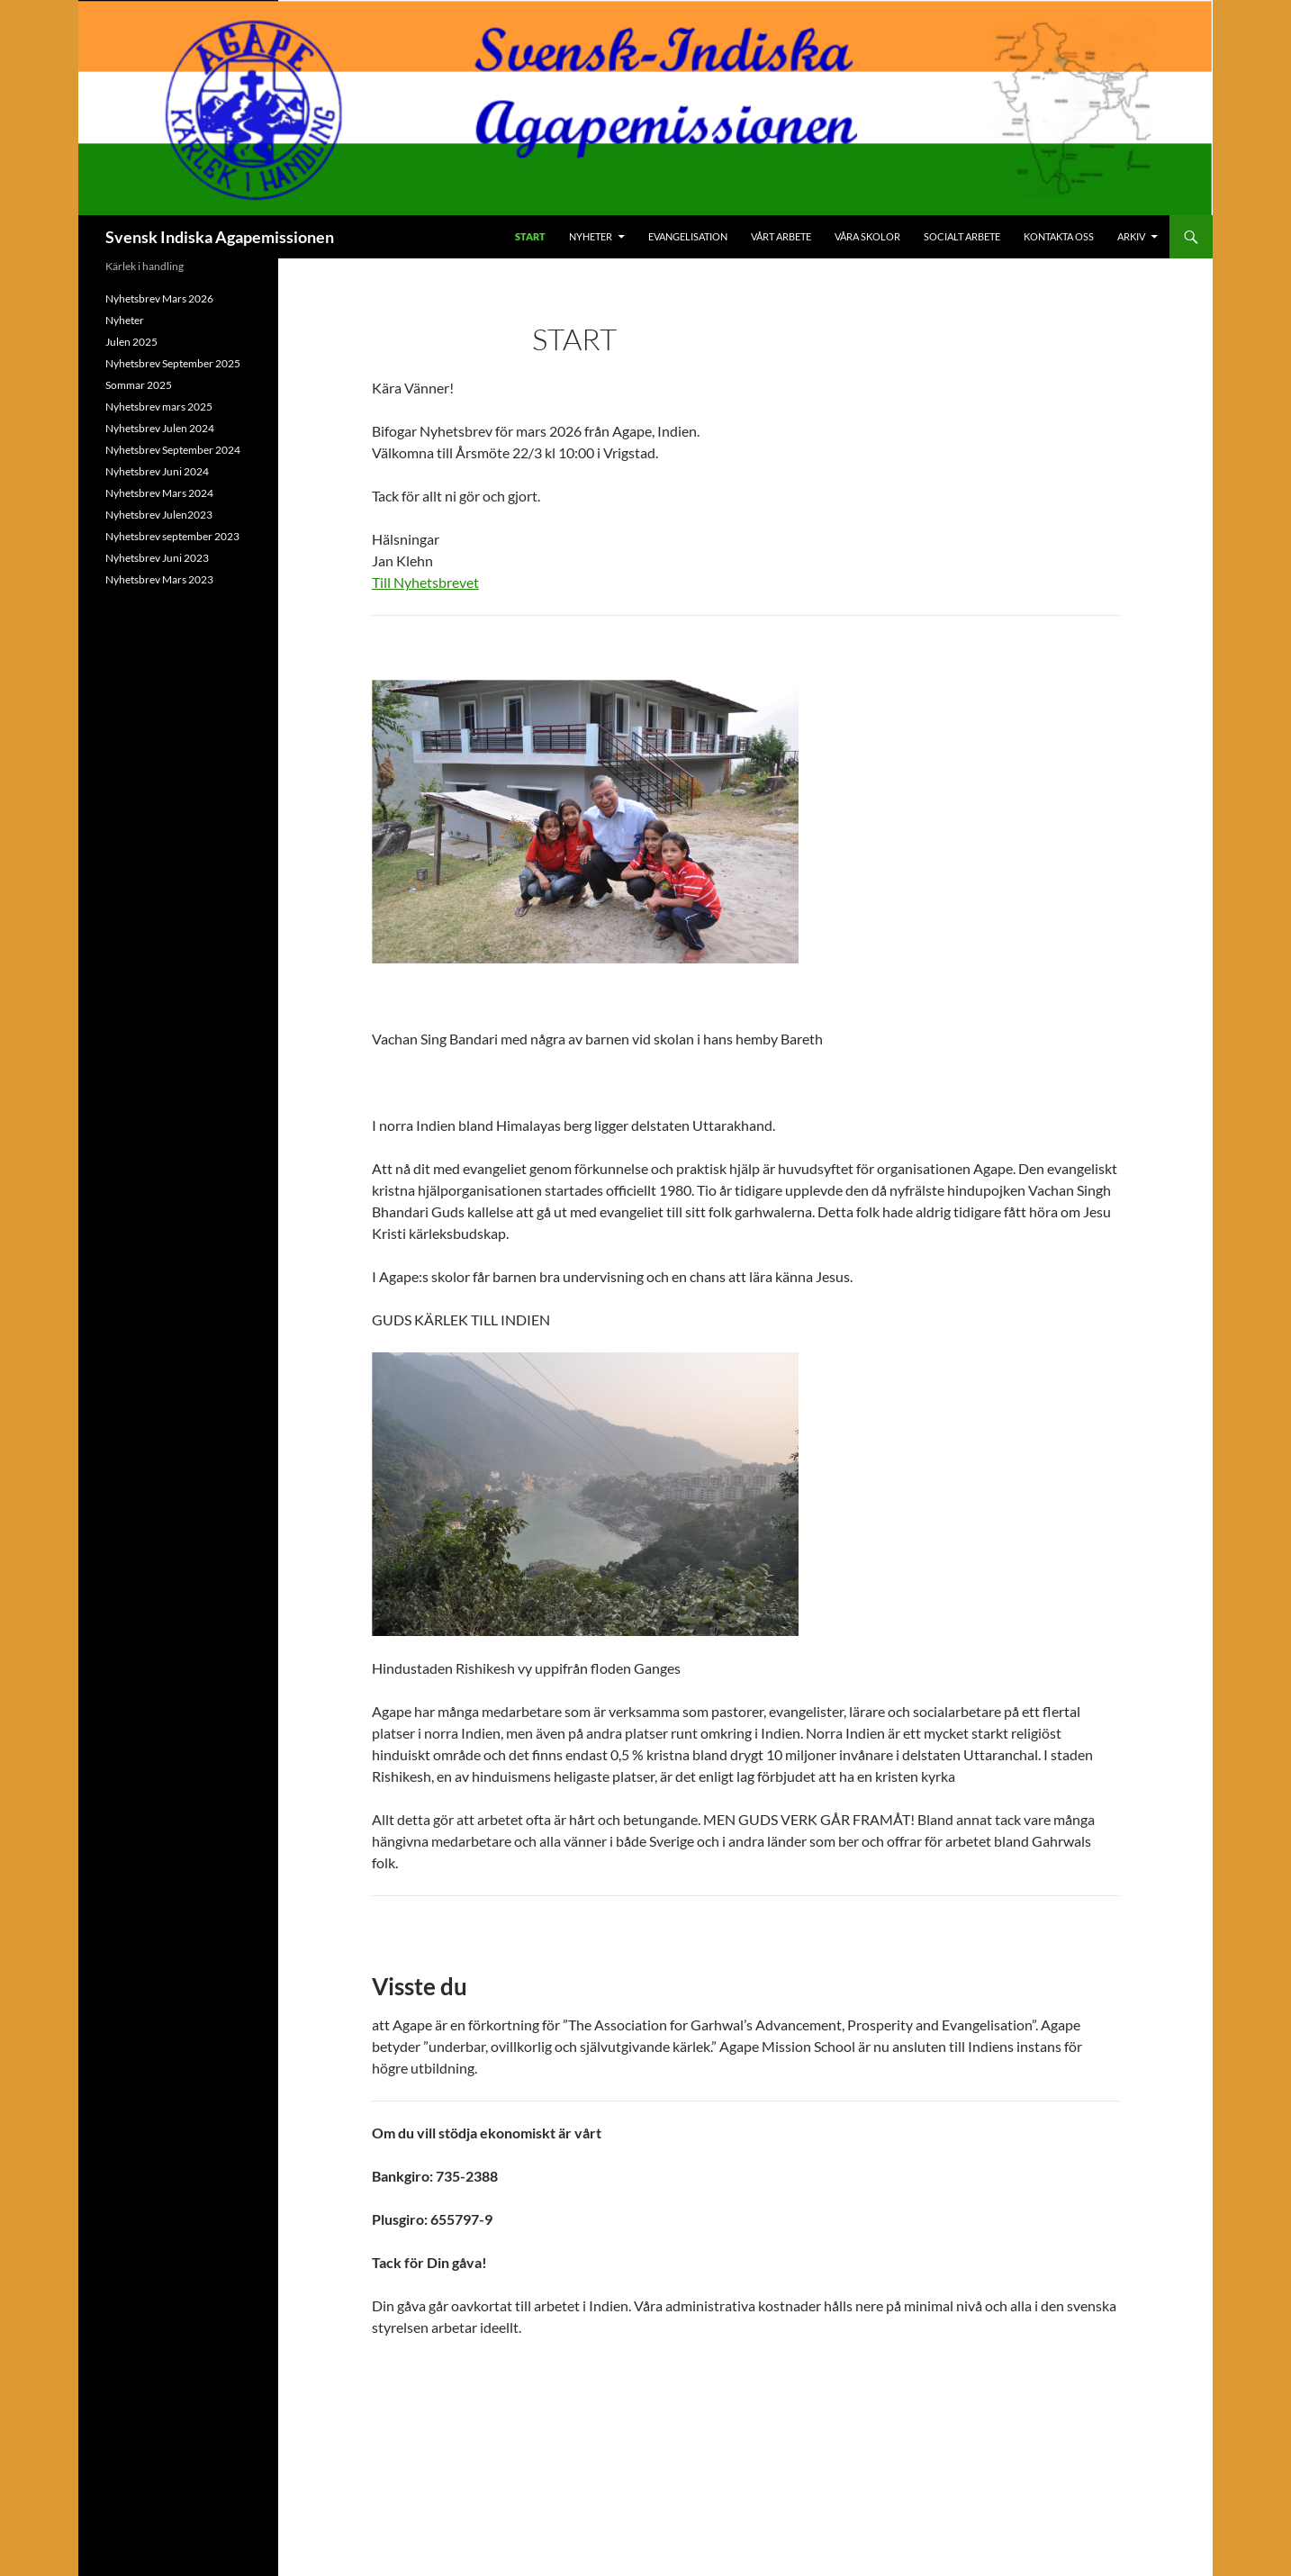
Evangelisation (687, 236)
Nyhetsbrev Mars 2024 (159, 493)
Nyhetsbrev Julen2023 (158, 514)
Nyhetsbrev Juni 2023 (157, 558)
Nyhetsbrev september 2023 (172, 536)
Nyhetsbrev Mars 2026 (159, 298)
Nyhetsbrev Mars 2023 (159, 579)
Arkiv (1131, 236)
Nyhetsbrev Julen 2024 (159, 428)
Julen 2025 (131, 341)
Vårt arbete (781, 236)
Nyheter (590, 236)
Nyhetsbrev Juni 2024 (157, 471)
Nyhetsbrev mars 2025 (158, 406)
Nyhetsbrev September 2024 (172, 449)
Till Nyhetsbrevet (425, 582)
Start (530, 236)
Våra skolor (867, 236)
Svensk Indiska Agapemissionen (219, 237)
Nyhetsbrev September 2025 (172, 363)
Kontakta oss (1059, 236)
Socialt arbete (962, 236)
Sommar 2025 (138, 385)
